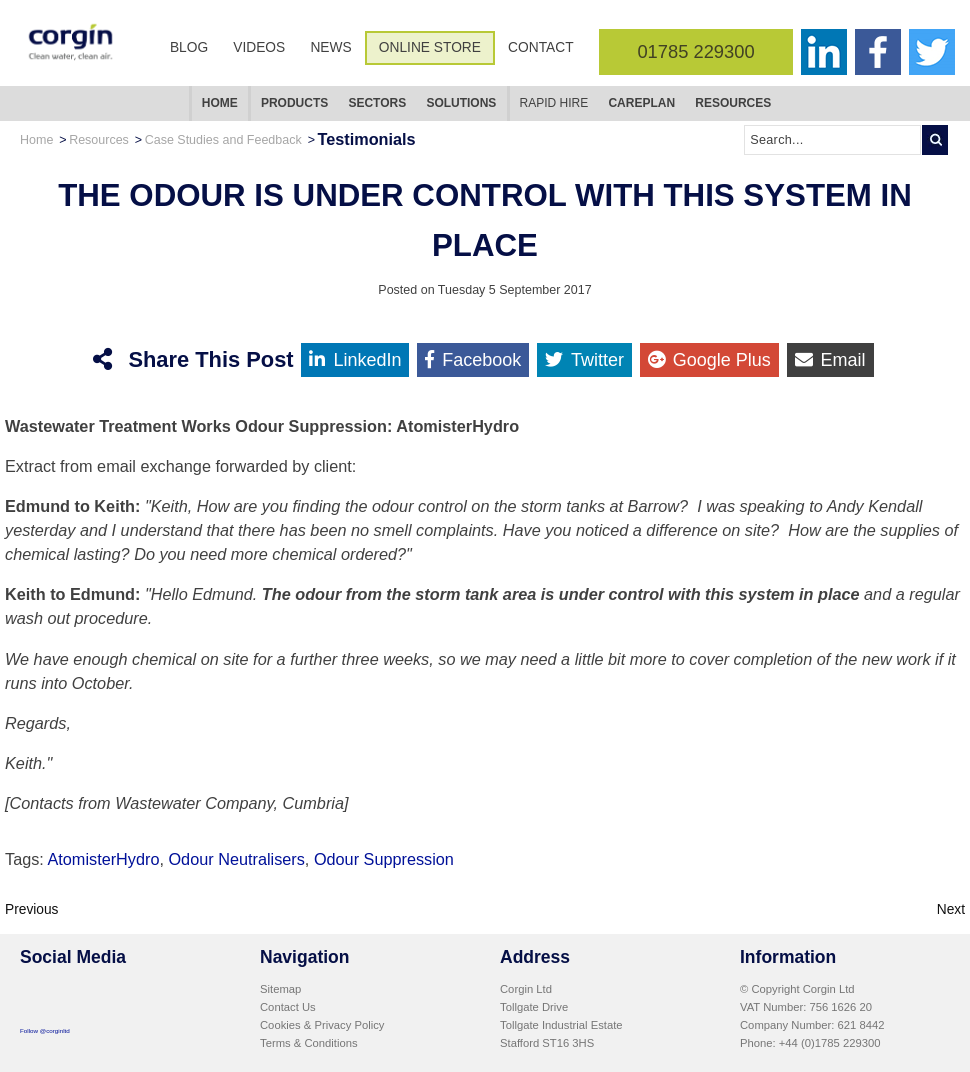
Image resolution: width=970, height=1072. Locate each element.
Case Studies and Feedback (223, 140)
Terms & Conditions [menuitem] (309, 1043)
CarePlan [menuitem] (641, 103)
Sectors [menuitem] (377, 103)
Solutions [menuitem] (461, 103)
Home (36, 140)
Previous (32, 909)
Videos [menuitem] (259, 47)
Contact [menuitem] (540, 47)
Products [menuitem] (294, 103)
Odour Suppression (384, 859)
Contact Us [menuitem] (288, 1007)
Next (951, 909)
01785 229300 (695, 51)
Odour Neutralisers (236, 859)
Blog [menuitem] (189, 47)
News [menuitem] (330, 47)
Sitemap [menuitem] (280, 989)
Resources (99, 140)
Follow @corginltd (45, 1030)
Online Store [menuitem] (430, 47)
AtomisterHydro (103, 859)
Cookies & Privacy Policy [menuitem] (322, 1025)
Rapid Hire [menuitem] (554, 103)
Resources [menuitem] (733, 103)
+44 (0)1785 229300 (830, 1043)
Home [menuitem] (220, 103)
